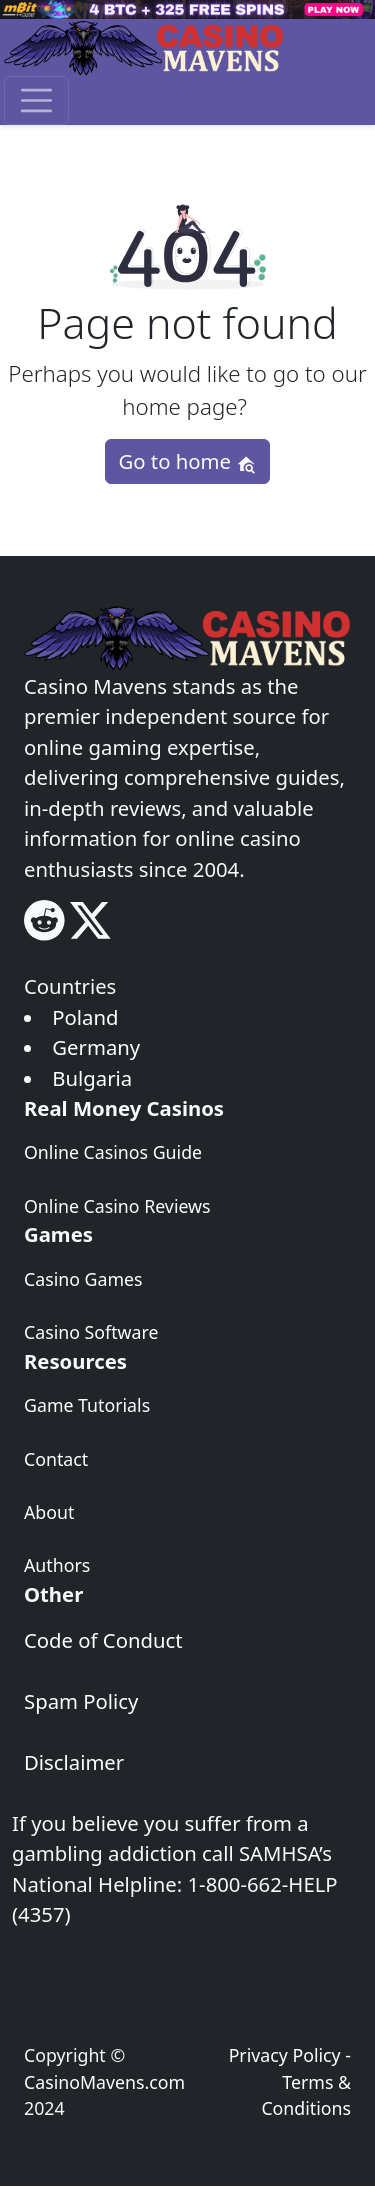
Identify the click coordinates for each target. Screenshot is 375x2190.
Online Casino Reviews (117, 1206)
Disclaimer (74, 1762)
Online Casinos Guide (113, 1152)
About (49, 1512)
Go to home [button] (187, 461)
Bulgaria (92, 1078)
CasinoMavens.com (104, 2082)
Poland (85, 1017)
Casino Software (91, 1332)
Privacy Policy (285, 2055)
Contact (56, 1459)
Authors (57, 1565)
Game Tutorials (87, 1405)
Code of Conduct (103, 1640)
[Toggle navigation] (36, 100)
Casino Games (83, 1279)
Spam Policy (81, 1701)
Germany (96, 1047)
